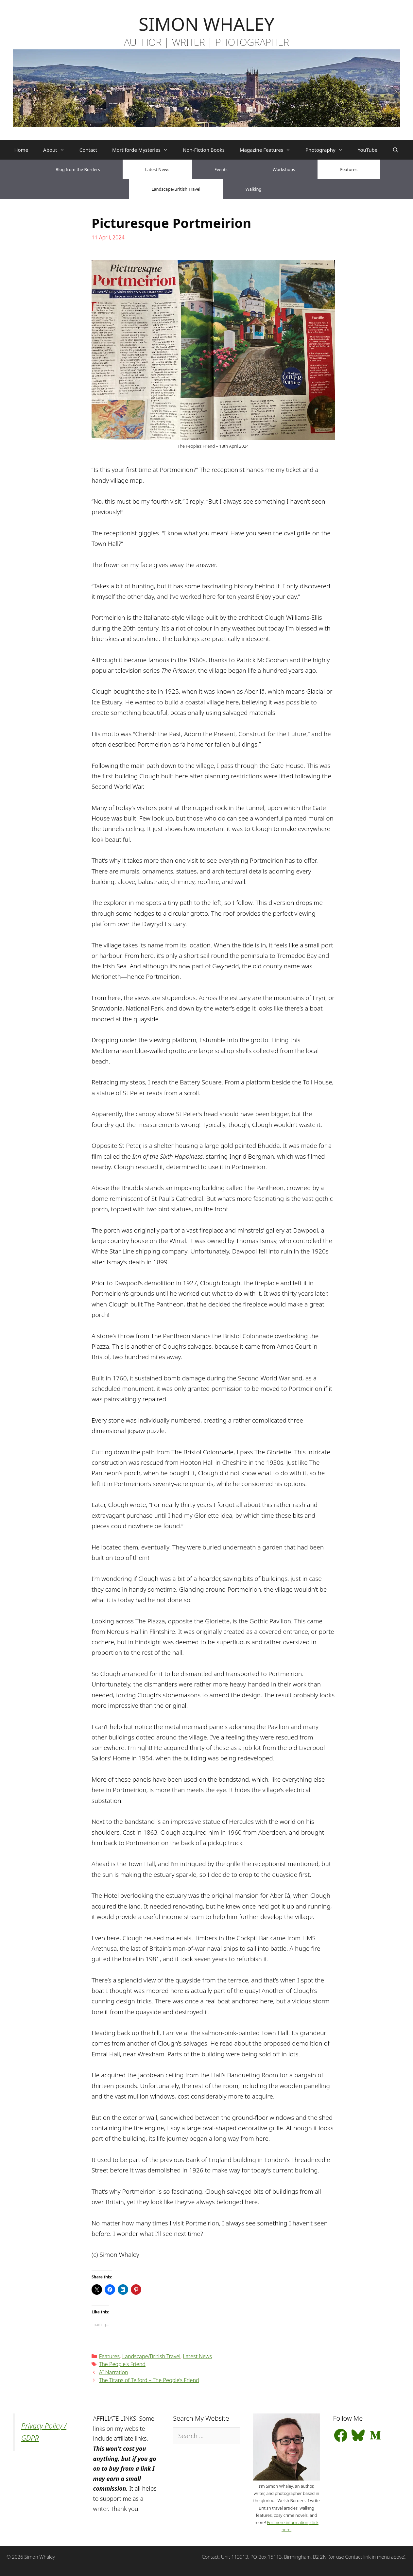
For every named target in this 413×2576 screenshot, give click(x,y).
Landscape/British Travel (175, 189)
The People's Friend (122, 2364)
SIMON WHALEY (206, 23)
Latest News (157, 169)
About (57, 150)
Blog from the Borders (78, 169)
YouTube (368, 150)
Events (221, 169)
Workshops (284, 169)
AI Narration (113, 2372)
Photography (327, 150)
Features (348, 169)
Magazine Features (269, 150)
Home (21, 150)
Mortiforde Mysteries (143, 150)
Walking (254, 189)
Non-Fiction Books (204, 150)
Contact (88, 150)
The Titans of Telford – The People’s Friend (149, 2380)
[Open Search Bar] (395, 150)
